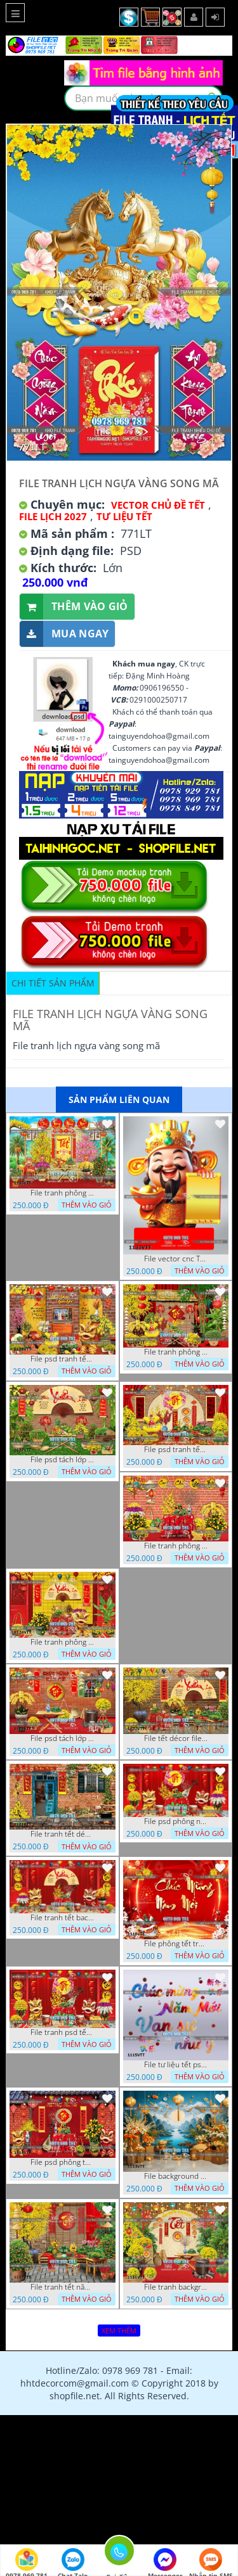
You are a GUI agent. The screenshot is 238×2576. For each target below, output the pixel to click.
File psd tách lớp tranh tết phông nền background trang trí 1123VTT (62, 1738)
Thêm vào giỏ (74, 607)
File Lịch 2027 (53, 516)
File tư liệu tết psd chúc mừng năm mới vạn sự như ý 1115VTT (176, 2064)
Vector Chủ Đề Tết (158, 505)
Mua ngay (64, 634)
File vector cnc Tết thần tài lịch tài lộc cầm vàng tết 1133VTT (176, 1258)
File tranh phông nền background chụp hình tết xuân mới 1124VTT (62, 1642)
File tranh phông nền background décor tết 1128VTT (176, 1352)
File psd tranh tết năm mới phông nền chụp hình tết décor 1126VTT (176, 1449)
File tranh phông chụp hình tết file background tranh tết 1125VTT (176, 1545)
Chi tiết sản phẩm (53, 983)
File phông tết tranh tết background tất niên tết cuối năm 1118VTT (176, 1943)
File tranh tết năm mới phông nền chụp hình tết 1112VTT (62, 2287)
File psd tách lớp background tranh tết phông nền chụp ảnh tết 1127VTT (62, 1459)
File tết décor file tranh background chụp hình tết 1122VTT (176, 1738)
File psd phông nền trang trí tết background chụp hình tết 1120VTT (176, 1821)
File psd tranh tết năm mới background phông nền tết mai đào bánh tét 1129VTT (62, 1359)
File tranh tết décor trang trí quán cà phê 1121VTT (62, 1834)
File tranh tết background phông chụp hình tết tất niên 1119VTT (62, 1917)
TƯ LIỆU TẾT (124, 516)
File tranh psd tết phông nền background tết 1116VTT (62, 2032)
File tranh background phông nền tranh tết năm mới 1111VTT (176, 2287)
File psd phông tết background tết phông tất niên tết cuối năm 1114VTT (62, 2162)
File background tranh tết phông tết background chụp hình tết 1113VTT (176, 2176)
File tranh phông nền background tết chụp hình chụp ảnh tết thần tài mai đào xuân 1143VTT (62, 1193)
